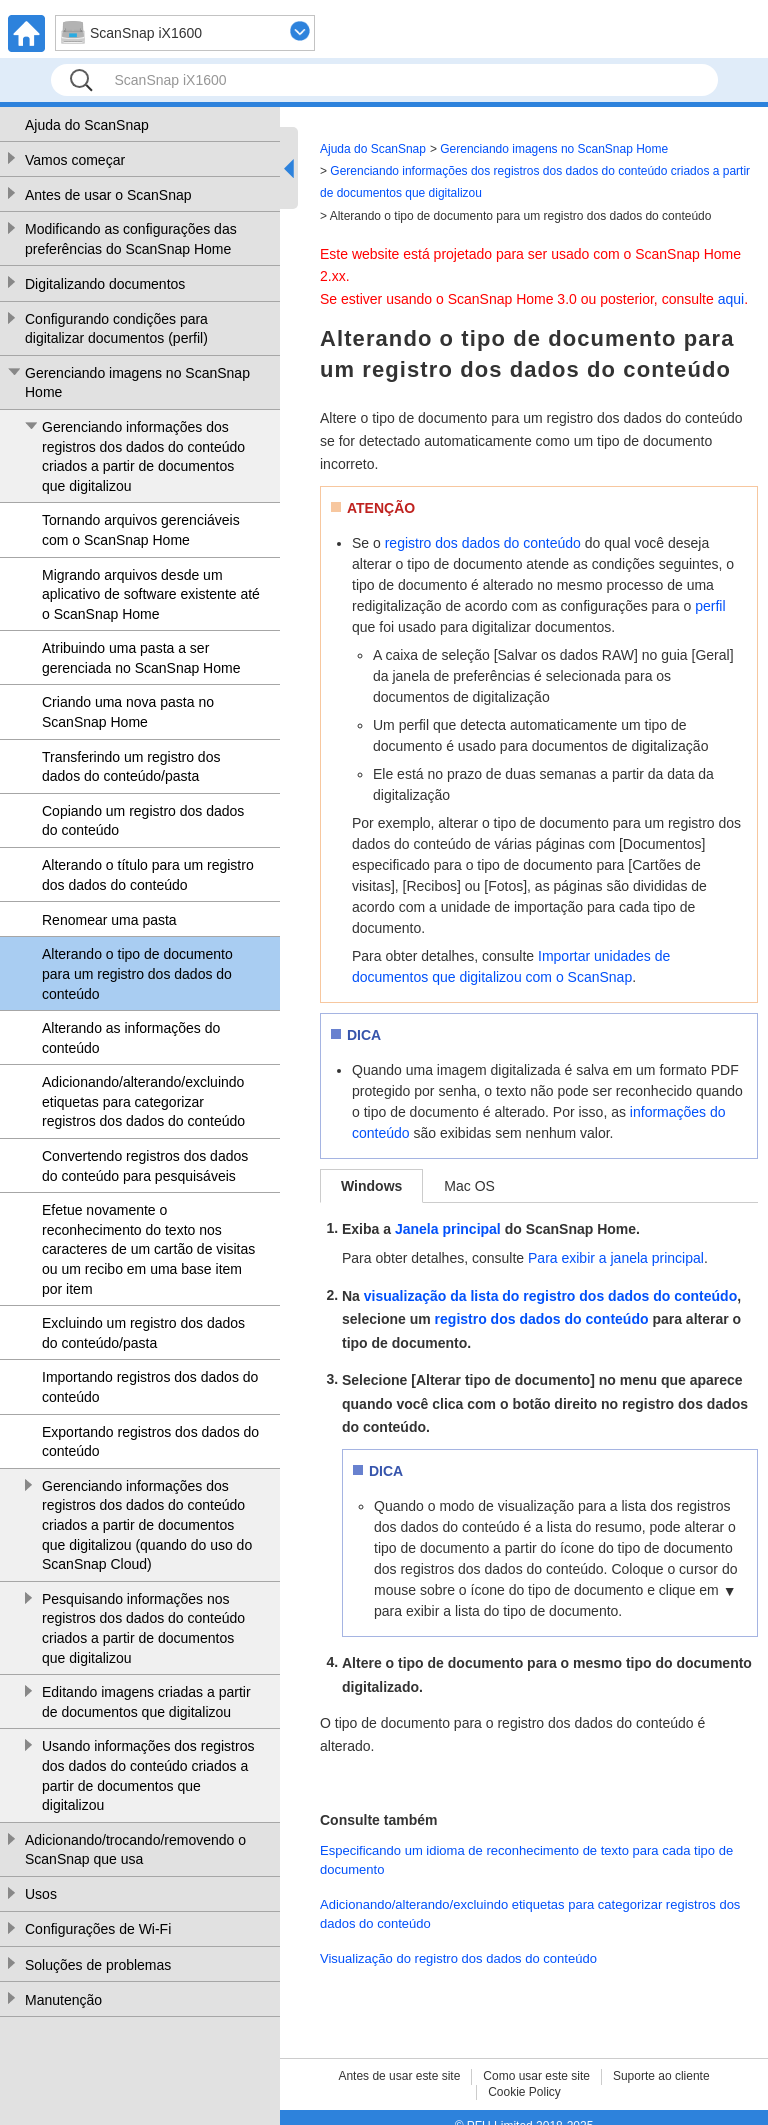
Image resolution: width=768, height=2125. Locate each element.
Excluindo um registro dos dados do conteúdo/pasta (143, 1333)
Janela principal (448, 1229)
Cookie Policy (524, 2092)
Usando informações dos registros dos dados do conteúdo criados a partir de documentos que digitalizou (148, 1775)
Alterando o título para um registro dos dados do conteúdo (148, 875)
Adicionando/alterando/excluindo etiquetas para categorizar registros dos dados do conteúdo (143, 1101)
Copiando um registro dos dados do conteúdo (143, 821)
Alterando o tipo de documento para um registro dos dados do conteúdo (137, 973)
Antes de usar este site (399, 2076)
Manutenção (63, 2000)
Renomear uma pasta (109, 920)
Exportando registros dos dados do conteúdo (150, 1442)
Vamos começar (75, 160)
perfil (710, 606)
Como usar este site (536, 2076)
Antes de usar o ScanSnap (108, 195)
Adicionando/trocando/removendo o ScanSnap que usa (135, 1850)
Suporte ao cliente (661, 2076)
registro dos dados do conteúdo (483, 543)
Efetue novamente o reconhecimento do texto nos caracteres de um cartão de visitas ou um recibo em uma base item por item (148, 1249)
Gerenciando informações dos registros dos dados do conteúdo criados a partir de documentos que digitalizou (143, 456)
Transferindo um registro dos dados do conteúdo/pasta (131, 767)
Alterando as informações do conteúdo (131, 1038)
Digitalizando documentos (105, 284)
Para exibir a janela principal (616, 1258)
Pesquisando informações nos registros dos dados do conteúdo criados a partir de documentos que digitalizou (143, 1628)
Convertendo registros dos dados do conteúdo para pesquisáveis (145, 1166)
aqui (731, 299)
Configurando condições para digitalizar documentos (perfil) (116, 329)
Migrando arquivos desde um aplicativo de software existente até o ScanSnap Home (151, 594)
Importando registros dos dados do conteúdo (150, 1387)
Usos (41, 1894)
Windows (371, 1186)
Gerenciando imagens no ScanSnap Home (137, 383)
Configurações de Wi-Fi (98, 1929)
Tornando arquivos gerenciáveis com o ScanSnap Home (141, 530)
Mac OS (469, 1186)
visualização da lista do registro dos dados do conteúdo (550, 1296)
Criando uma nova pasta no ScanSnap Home (128, 712)
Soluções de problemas (98, 1965)
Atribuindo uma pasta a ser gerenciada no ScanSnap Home (141, 658)
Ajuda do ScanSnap (87, 125)
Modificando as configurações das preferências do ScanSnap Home (131, 239)
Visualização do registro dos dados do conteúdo (458, 1958)
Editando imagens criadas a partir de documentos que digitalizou (146, 1702)
